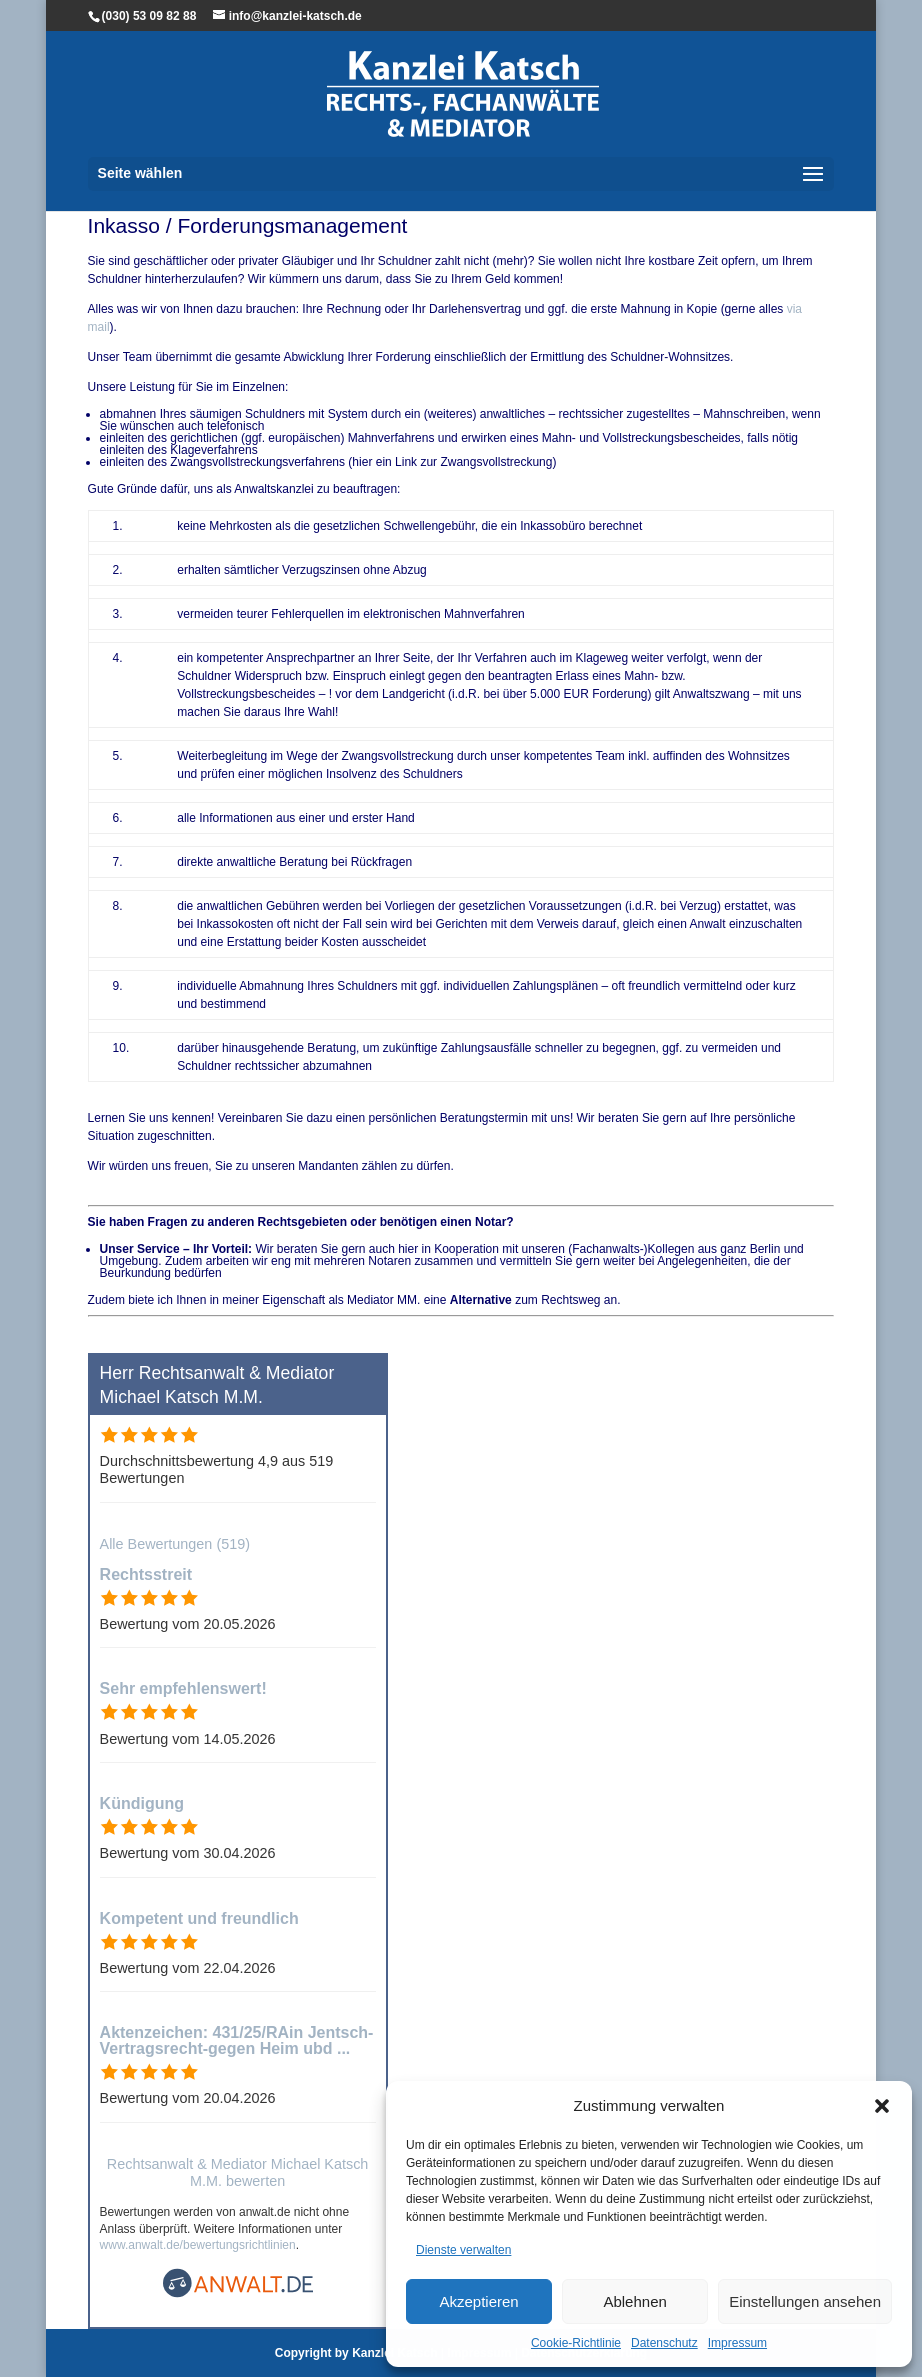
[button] (882, 2106)
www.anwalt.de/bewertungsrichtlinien (198, 2245)
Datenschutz (664, 2343)
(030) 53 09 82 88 (149, 16)
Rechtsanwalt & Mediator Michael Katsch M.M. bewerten (238, 2172)
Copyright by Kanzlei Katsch (356, 2353)
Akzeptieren (478, 2301)
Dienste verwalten (463, 2250)
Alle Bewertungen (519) (175, 1544)
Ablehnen (634, 2301)
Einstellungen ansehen (805, 2301)
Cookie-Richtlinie (576, 2343)
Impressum (737, 2343)
